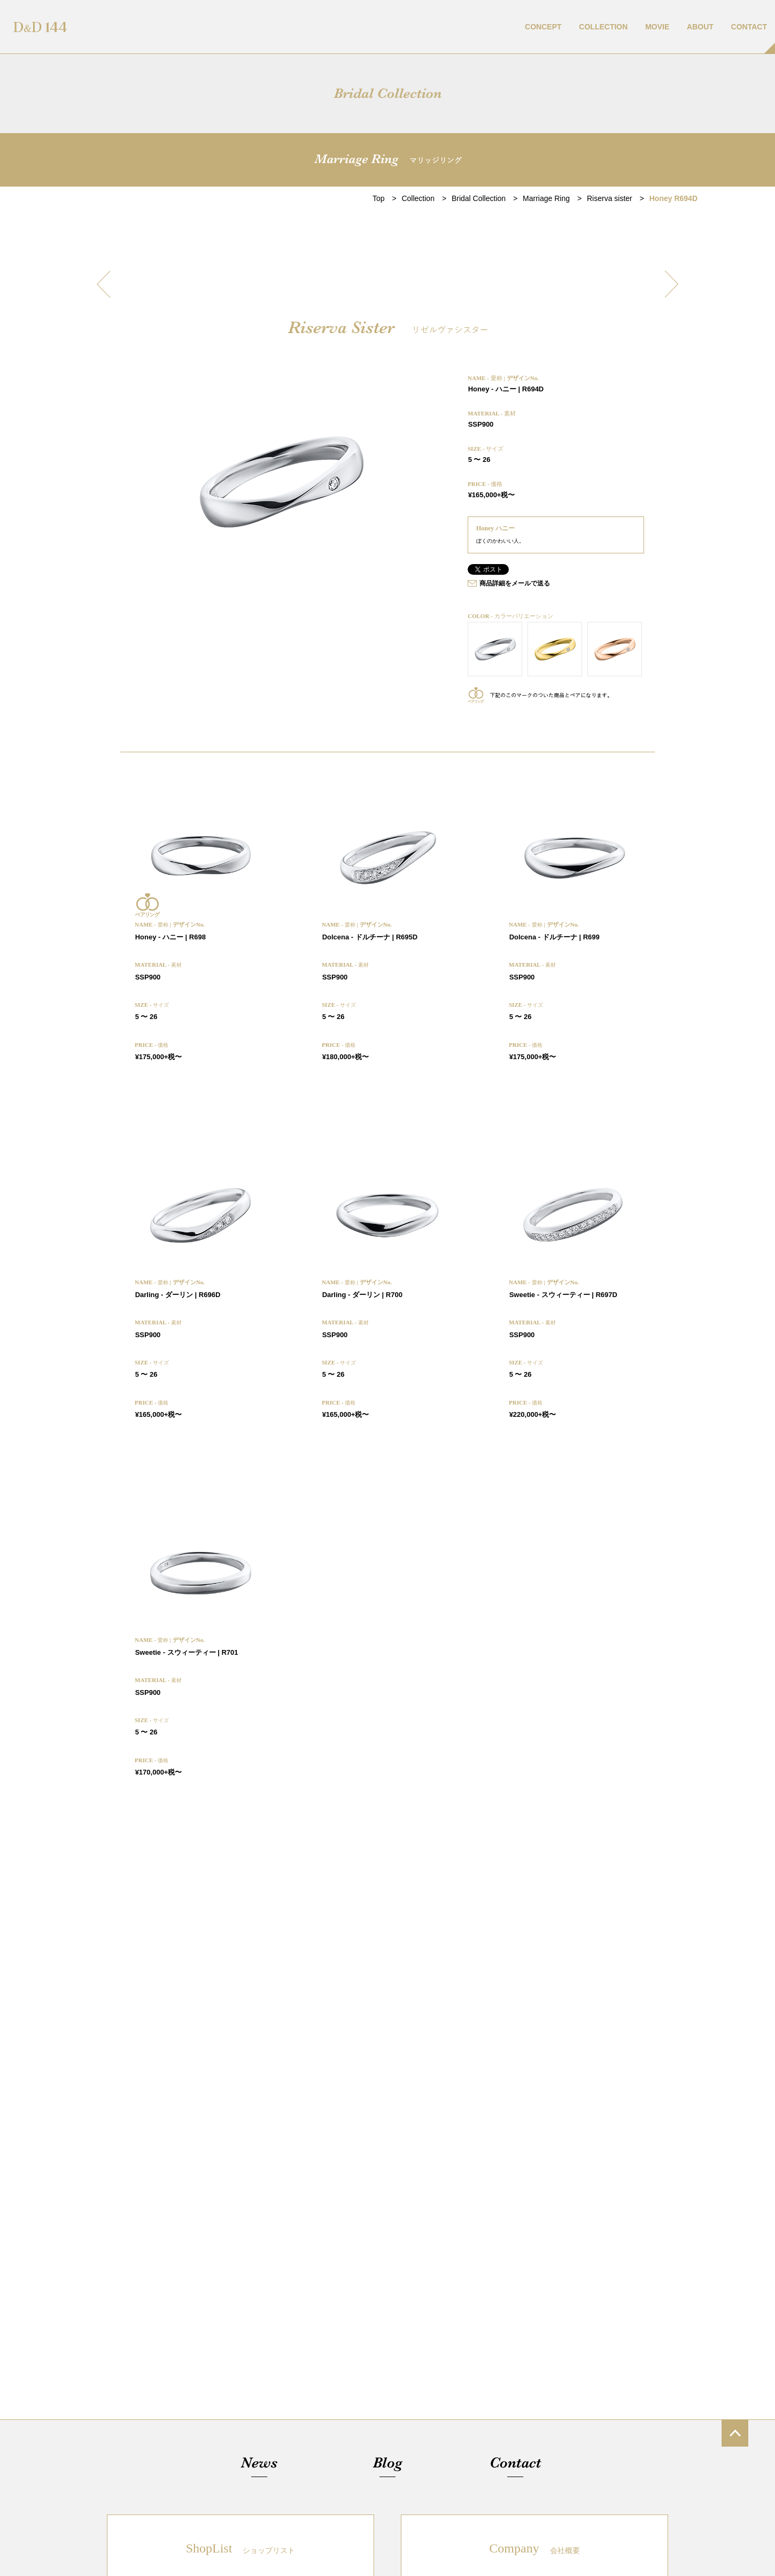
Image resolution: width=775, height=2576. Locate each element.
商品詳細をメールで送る (514, 583)
